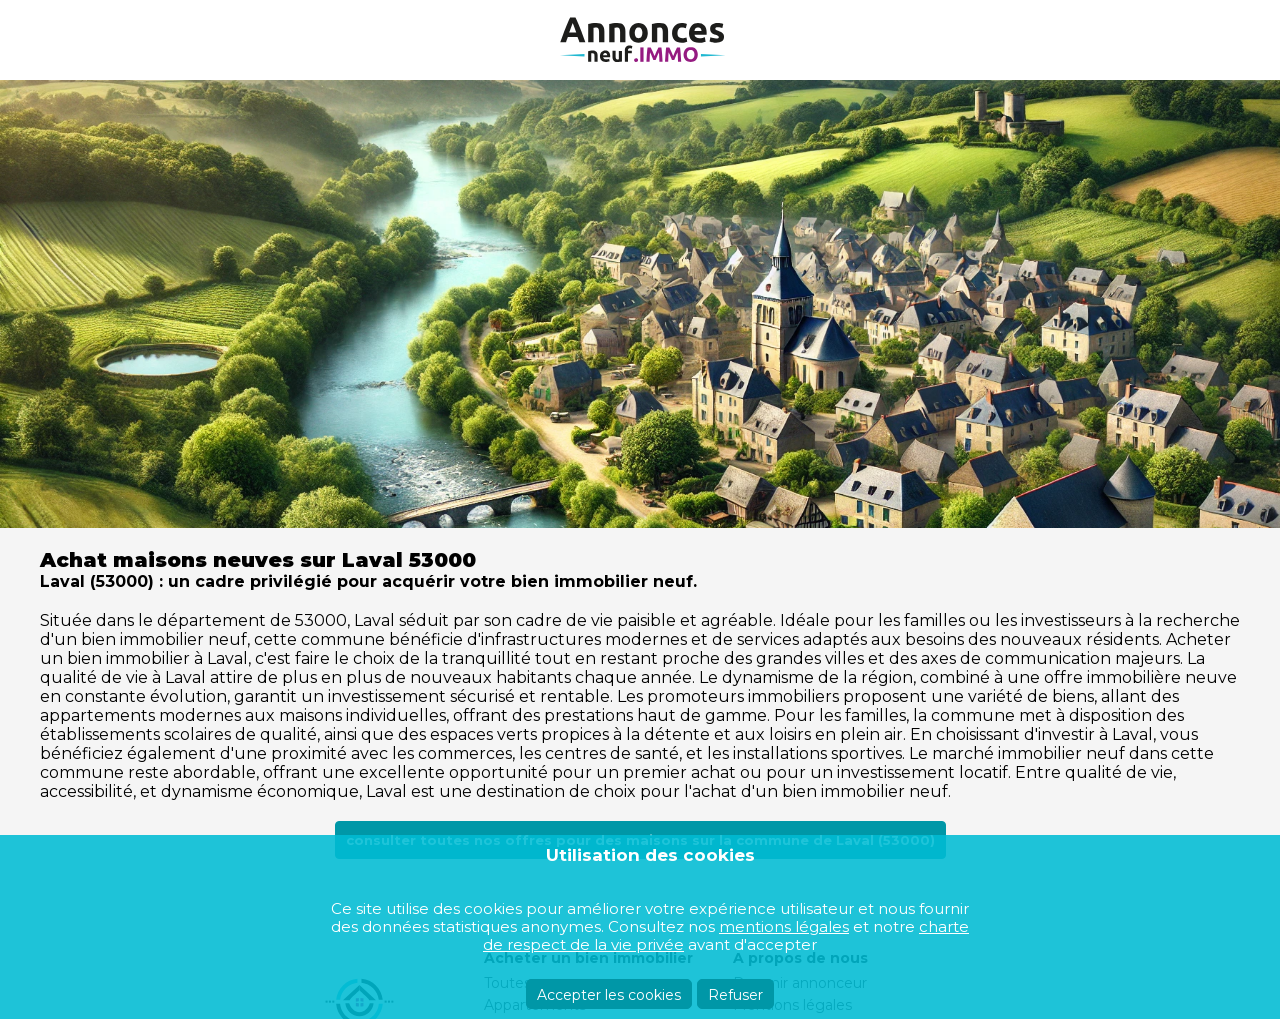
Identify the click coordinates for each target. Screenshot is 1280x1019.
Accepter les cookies (609, 995)
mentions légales (784, 926)
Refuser (735, 995)
